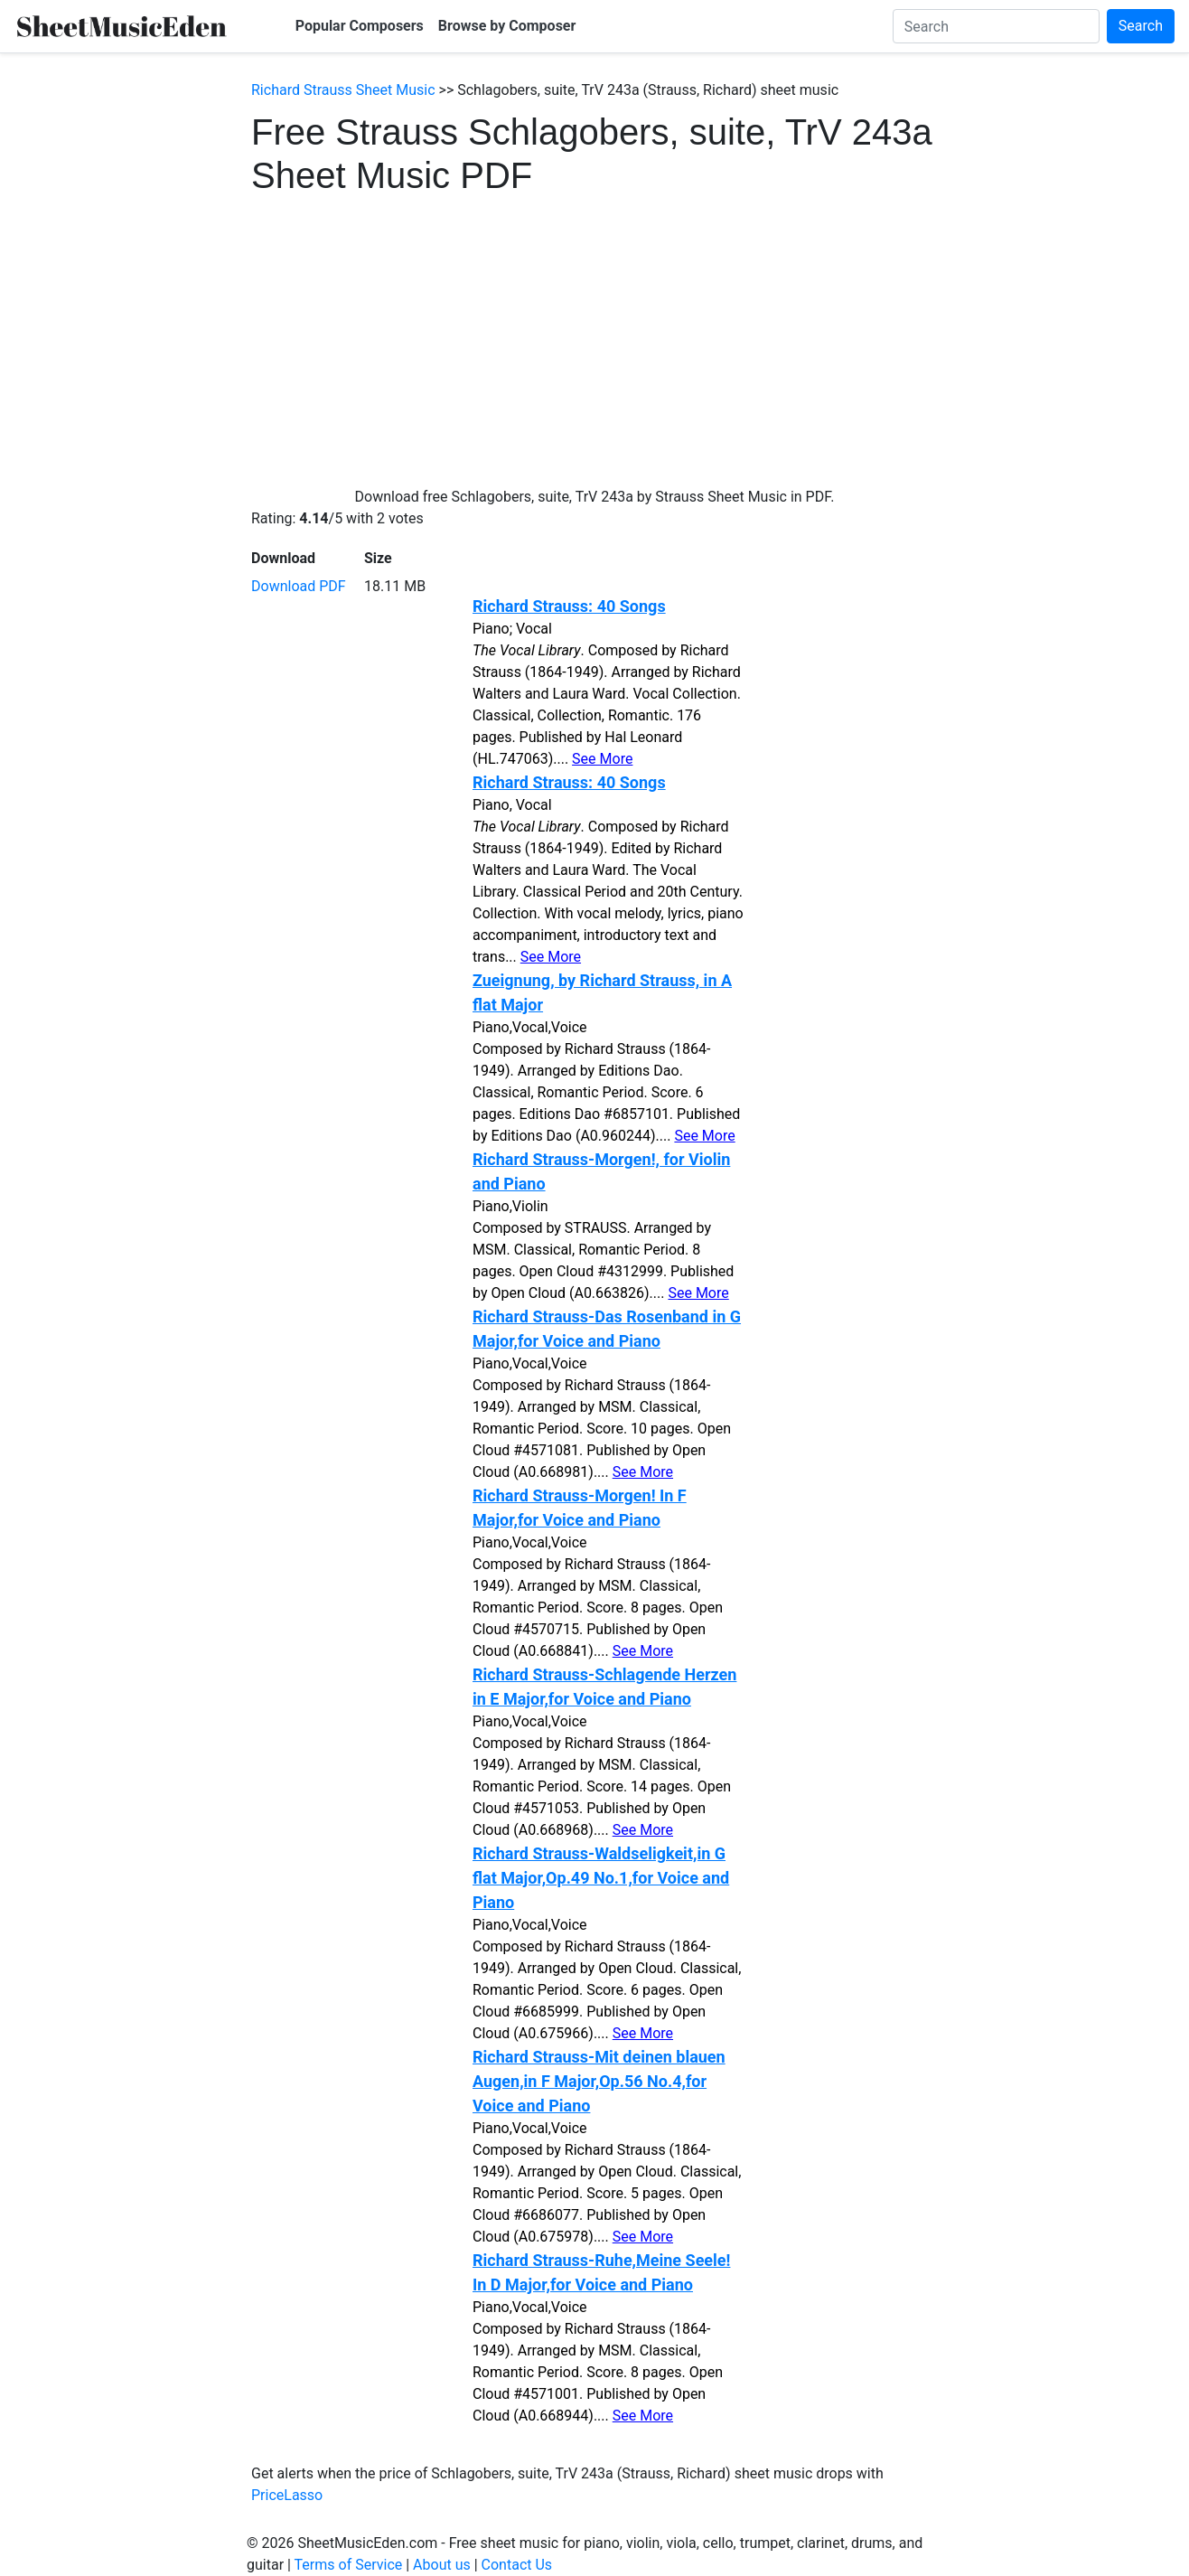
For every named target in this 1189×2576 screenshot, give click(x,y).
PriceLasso (287, 2495)
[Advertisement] (594, 332)
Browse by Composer (507, 25)
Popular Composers (359, 25)
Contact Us (517, 2564)
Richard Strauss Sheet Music (343, 90)
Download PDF (298, 586)
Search (1141, 25)
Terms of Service (349, 2564)
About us (442, 2564)
